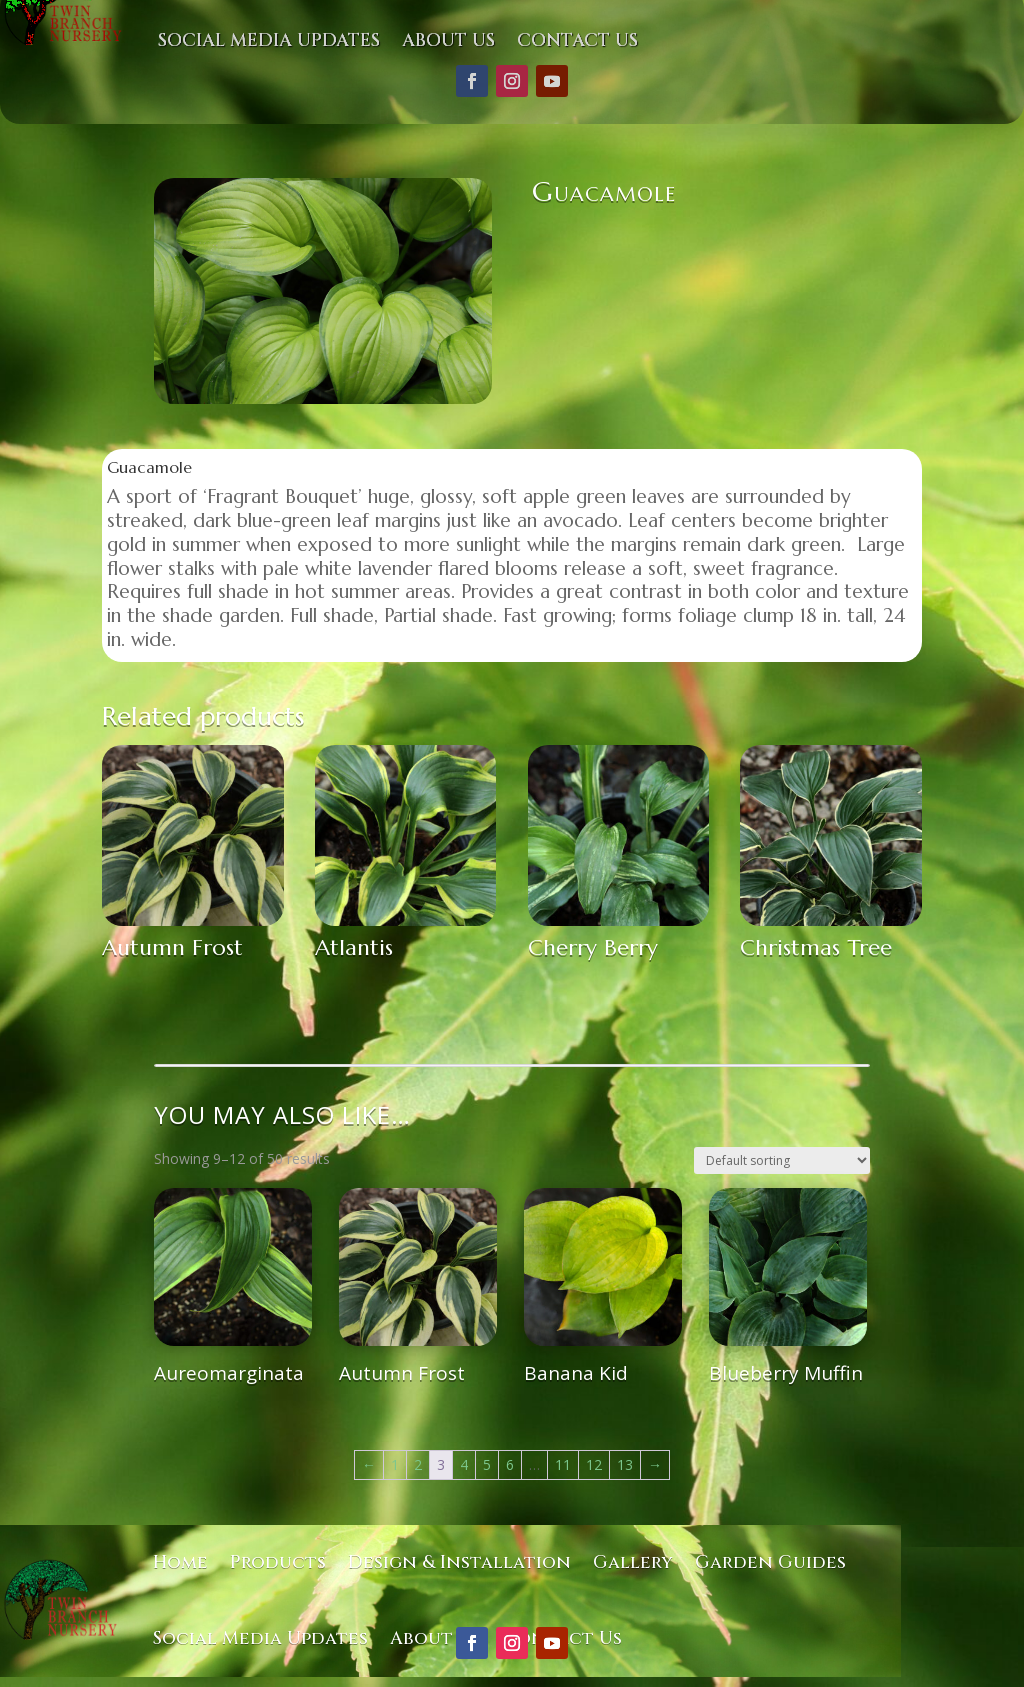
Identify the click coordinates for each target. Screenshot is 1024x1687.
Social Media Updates (269, 40)
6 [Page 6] (510, 1464)
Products (278, 1562)
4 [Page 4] (464, 1464)
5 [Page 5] (487, 1464)
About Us (448, 40)
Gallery (633, 1562)
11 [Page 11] (563, 1464)
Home (180, 1562)
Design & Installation (459, 1562)
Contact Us (577, 40)
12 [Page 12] (594, 1464)
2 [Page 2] (418, 1464)
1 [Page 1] (395, 1464)
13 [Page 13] (625, 1464)
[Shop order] (782, 1160)
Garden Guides (770, 1562)
